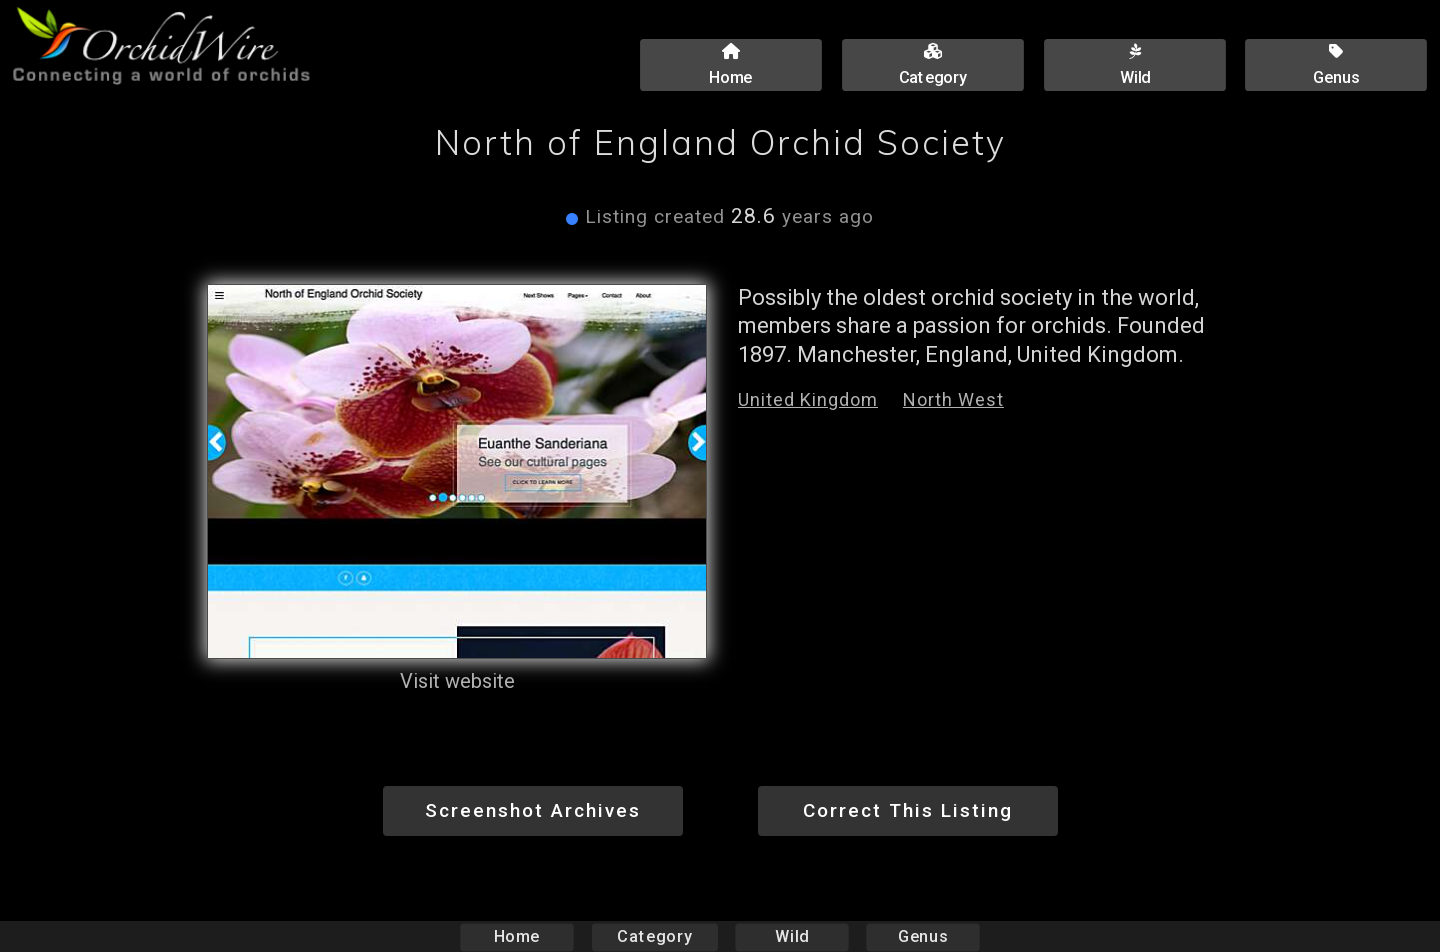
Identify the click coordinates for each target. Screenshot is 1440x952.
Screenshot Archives (533, 810)
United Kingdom (808, 399)
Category (655, 936)
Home (517, 936)
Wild (792, 936)
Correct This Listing (908, 810)
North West (953, 399)
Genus (922, 936)
